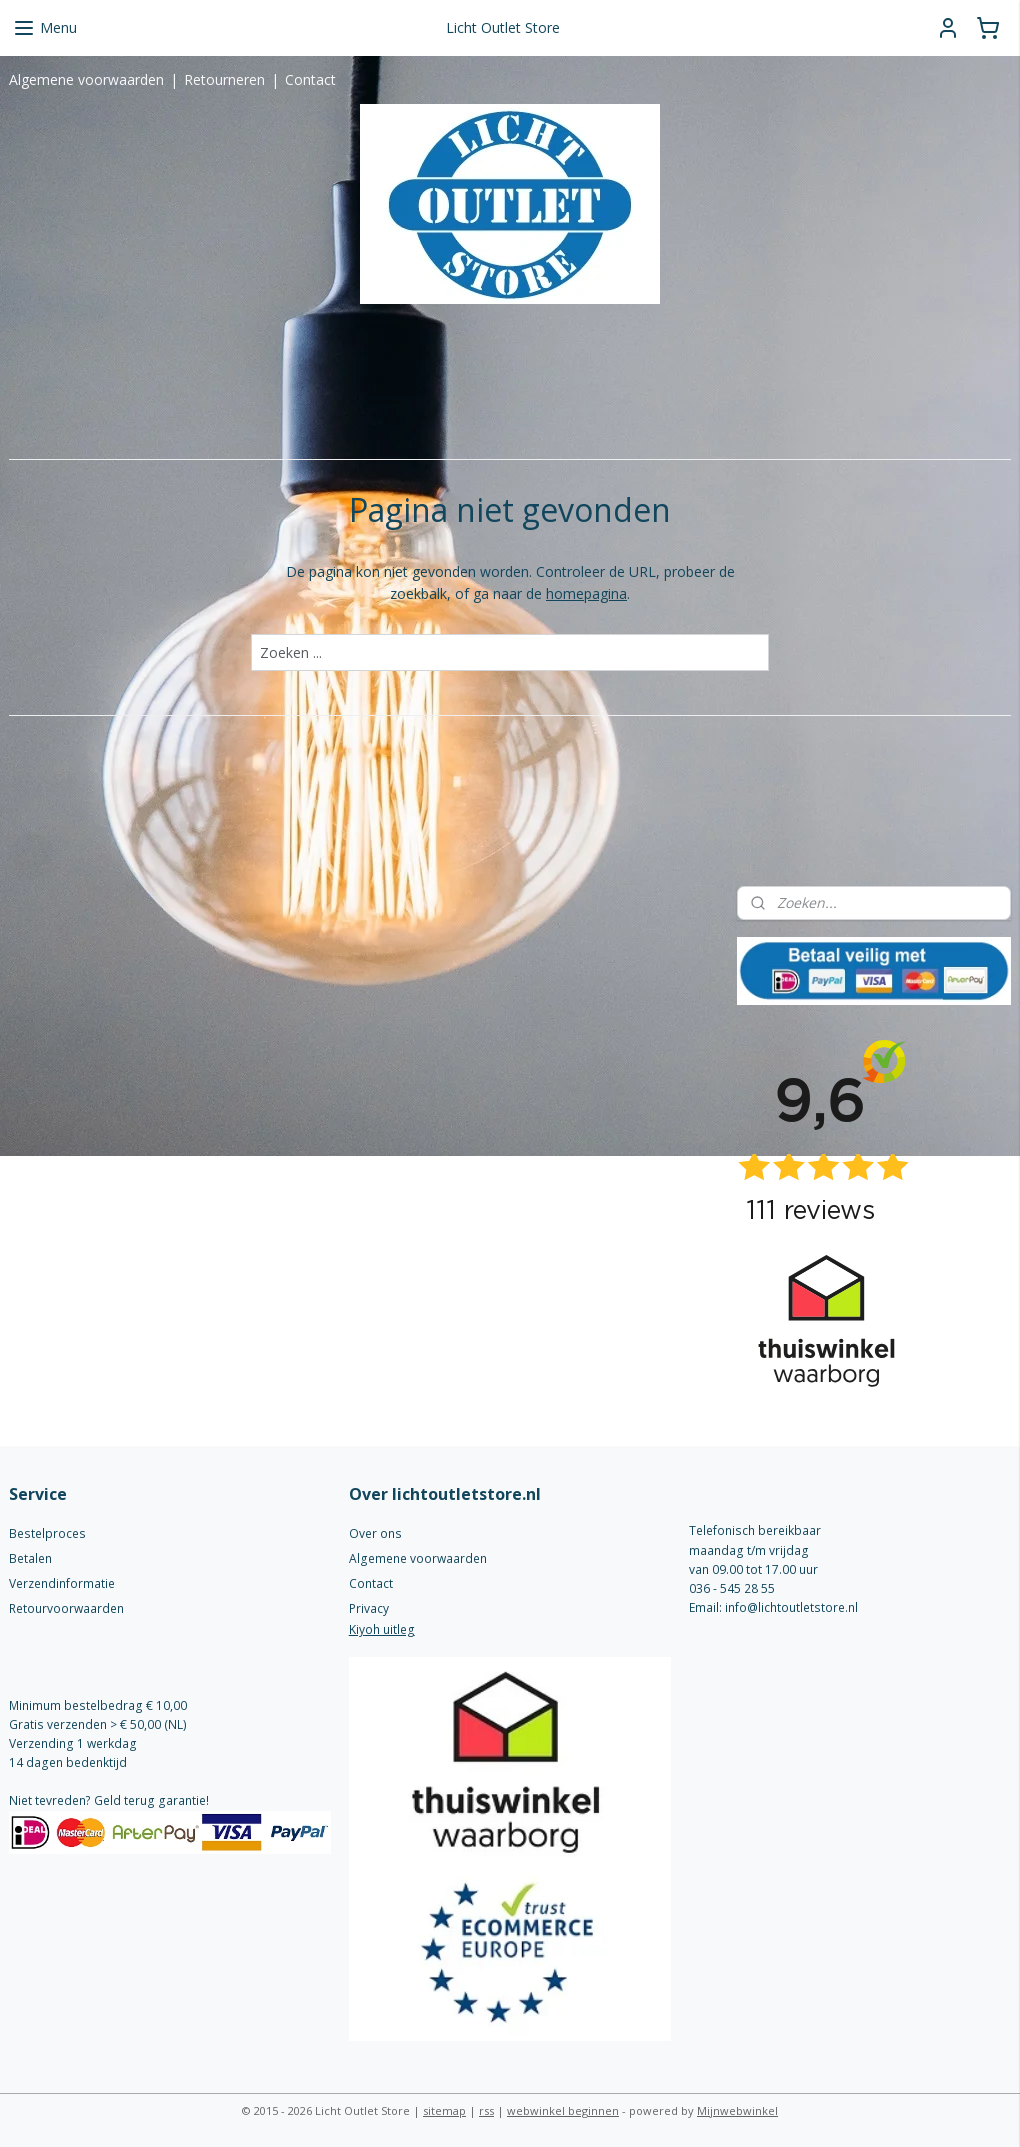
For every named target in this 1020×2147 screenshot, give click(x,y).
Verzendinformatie (62, 1583)
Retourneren (224, 79)
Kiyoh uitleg (382, 1629)
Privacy (369, 1608)
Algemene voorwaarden (86, 79)
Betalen (30, 1558)
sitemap (444, 2110)
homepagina (586, 593)
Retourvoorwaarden (66, 1608)
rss (486, 2110)
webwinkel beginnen (563, 2110)
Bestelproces (47, 1533)
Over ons (375, 1533)
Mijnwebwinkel (737, 2110)
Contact (310, 79)
